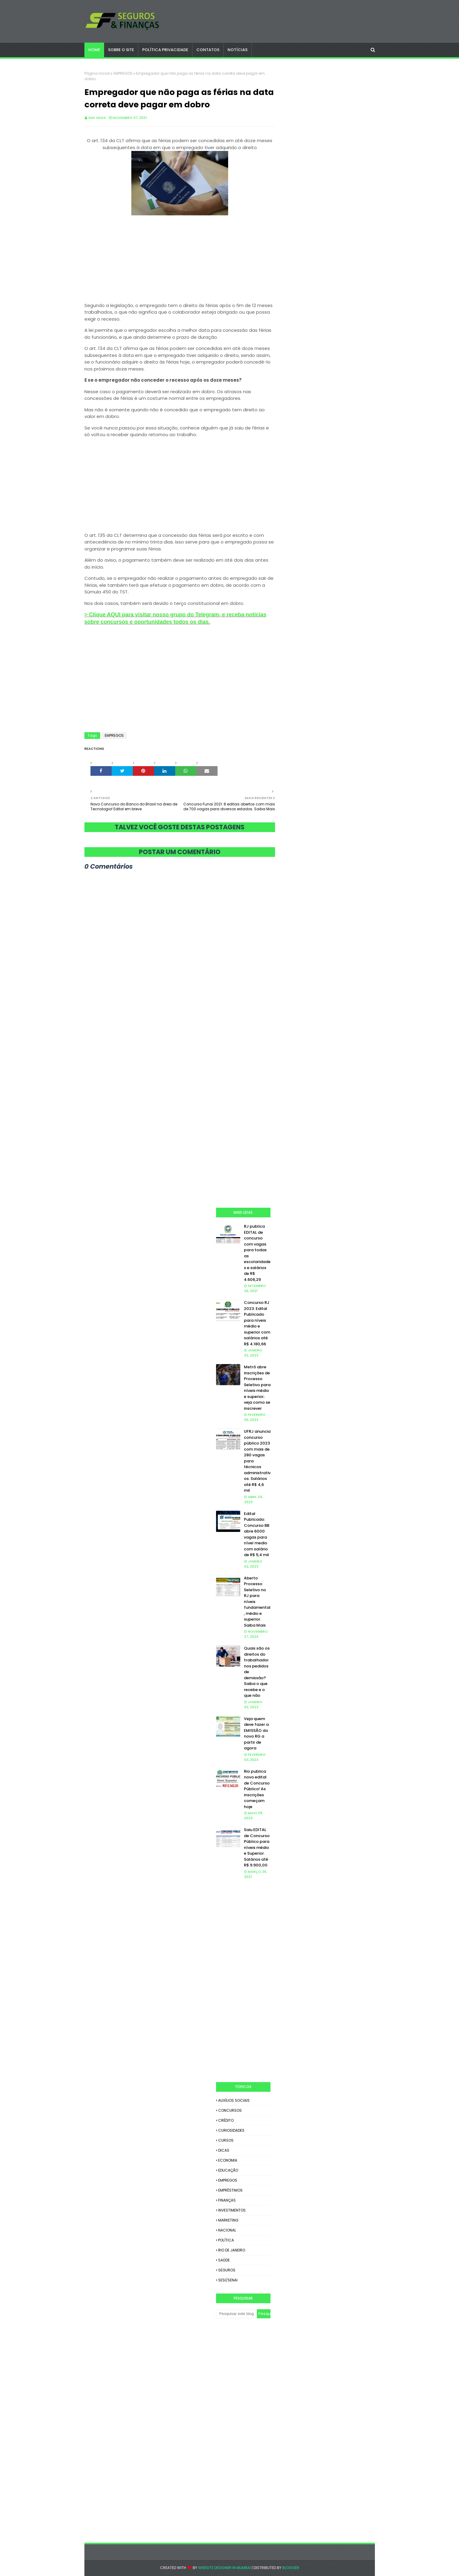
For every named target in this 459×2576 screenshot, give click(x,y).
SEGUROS (226, 2270)
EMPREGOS (123, 73)
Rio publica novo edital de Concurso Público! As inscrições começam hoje (257, 1789)
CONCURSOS (230, 2110)
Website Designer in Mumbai (224, 2567)
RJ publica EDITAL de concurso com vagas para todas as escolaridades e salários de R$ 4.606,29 (257, 1252)
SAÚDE (224, 2260)
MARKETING (228, 2220)
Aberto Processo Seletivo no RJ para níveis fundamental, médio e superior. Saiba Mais (257, 1601)
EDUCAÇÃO (228, 2170)
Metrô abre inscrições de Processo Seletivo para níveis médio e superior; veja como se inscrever (257, 1387)
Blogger (290, 2567)
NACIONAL (227, 2230)
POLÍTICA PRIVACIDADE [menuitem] (165, 50)
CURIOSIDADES (231, 2130)
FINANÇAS (227, 2200)
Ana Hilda (97, 117)
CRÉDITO (226, 2120)
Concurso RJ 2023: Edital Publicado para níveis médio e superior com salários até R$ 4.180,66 (257, 1323)
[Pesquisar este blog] (236, 2313)
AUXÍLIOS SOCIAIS (234, 2100)
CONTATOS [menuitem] (207, 50)
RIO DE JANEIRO (231, 2250)
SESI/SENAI (228, 2280)
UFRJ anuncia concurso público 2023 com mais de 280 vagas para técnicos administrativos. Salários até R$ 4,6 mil (257, 1460)
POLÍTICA (226, 2240)
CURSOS (226, 2140)
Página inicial (97, 73)
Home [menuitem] (94, 50)
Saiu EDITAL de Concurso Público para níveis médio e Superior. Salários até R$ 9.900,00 (257, 1847)
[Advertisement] (179, 259)
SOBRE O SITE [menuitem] (121, 50)
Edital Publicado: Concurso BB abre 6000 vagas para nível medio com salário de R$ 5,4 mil (256, 1534)
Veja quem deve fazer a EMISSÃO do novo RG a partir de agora (256, 1733)
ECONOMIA (227, 2160)
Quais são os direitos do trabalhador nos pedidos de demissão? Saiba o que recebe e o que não (257, 1671)
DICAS (223, 2150)
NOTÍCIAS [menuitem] (238, 50)
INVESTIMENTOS (232, 2210)
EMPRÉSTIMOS (230, 2190)
